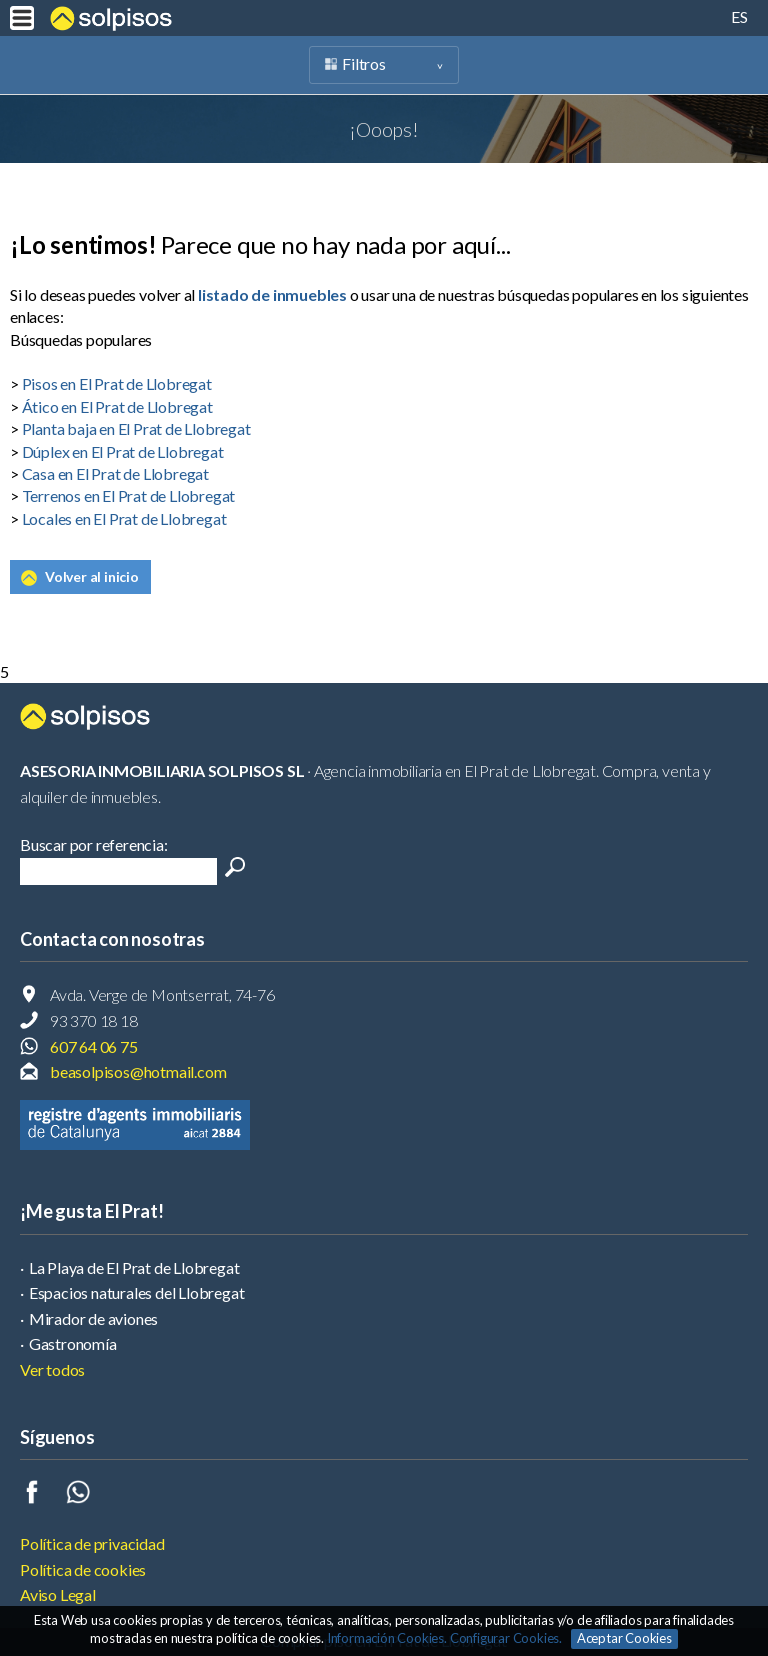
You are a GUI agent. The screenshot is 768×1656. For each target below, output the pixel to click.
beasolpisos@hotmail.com (138, 1071)
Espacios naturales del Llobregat (137, 1292)
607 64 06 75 (94, 1046)
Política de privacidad (92, 1543)
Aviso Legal (58, 1594)
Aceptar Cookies (624, 1638)
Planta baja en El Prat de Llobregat (136, 428)
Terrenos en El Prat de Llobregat (129, 495)
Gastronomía (73, 1343)
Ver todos (52, 1369)
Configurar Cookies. (507, 1638)
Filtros (364, 63)
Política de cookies (83, 1569)
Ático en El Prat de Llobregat (117, 406)
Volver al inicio (92, 576)
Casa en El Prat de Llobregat (115, 473)
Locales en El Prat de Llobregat (124, 518)
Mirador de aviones (93, 1318)
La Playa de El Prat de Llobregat (134, 1267)
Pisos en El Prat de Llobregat (117, 383)
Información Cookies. (387, 1638)
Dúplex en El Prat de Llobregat (123, 451)
